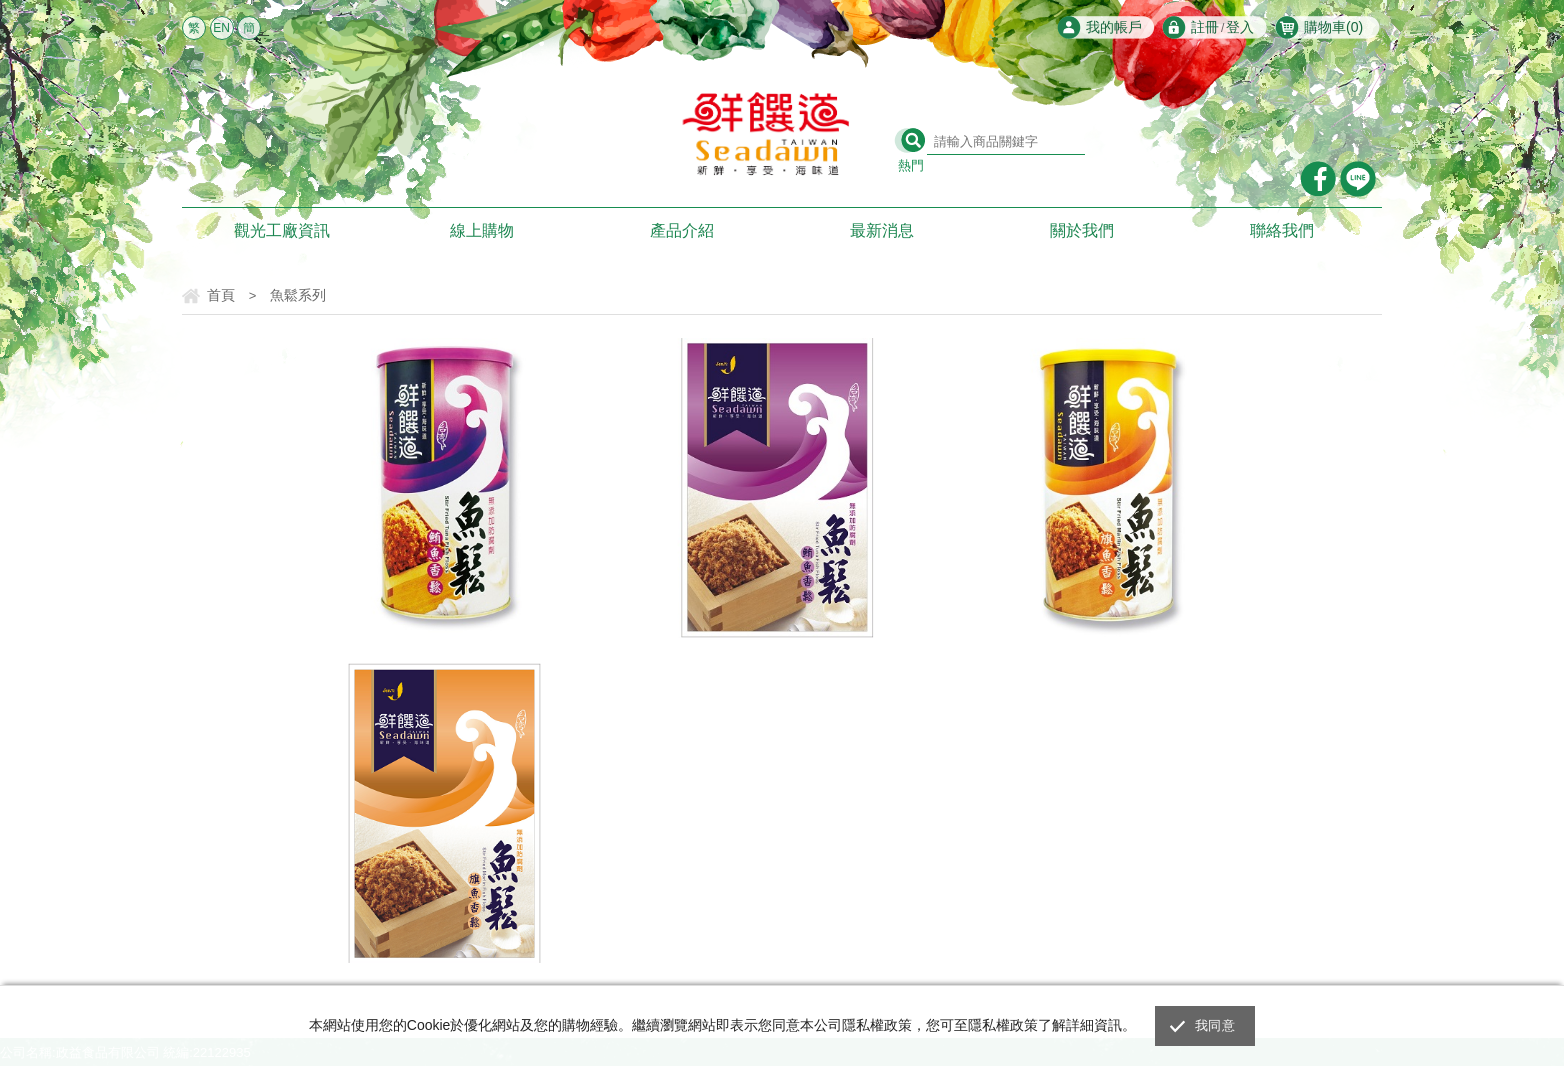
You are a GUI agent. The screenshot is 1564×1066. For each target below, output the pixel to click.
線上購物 (482, 230)
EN (221, 28)
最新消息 (882, 230)
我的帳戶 (1114, 27)
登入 (1240, 27)
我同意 (1215, 1025)
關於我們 (1082, 230)
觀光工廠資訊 (282, 230)
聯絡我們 (1282, 230)
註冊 (1205, 27)
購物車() (1333, 27)
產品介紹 (682, 230)
